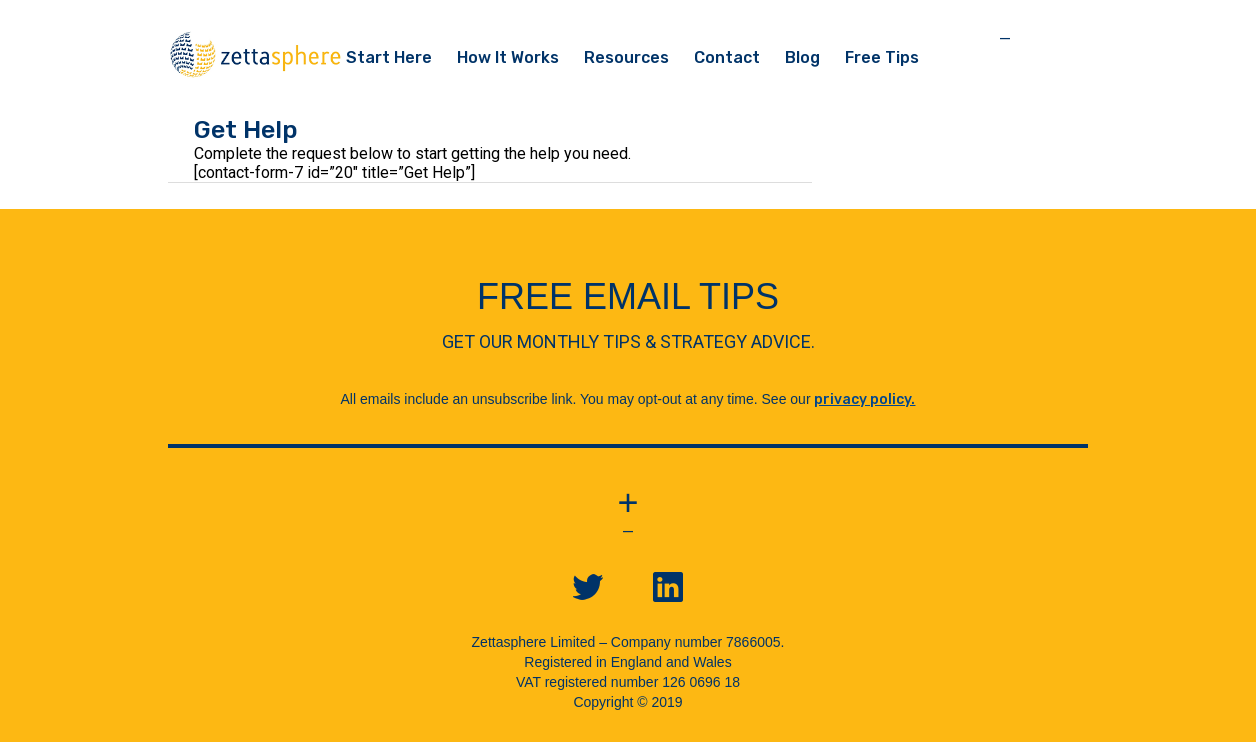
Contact (727, 57)
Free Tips (882, 57)
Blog (802, 57)
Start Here (389, 57)
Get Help (246, 129)
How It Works (508, 57)
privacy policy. (864, 399)
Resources (626, 57)
